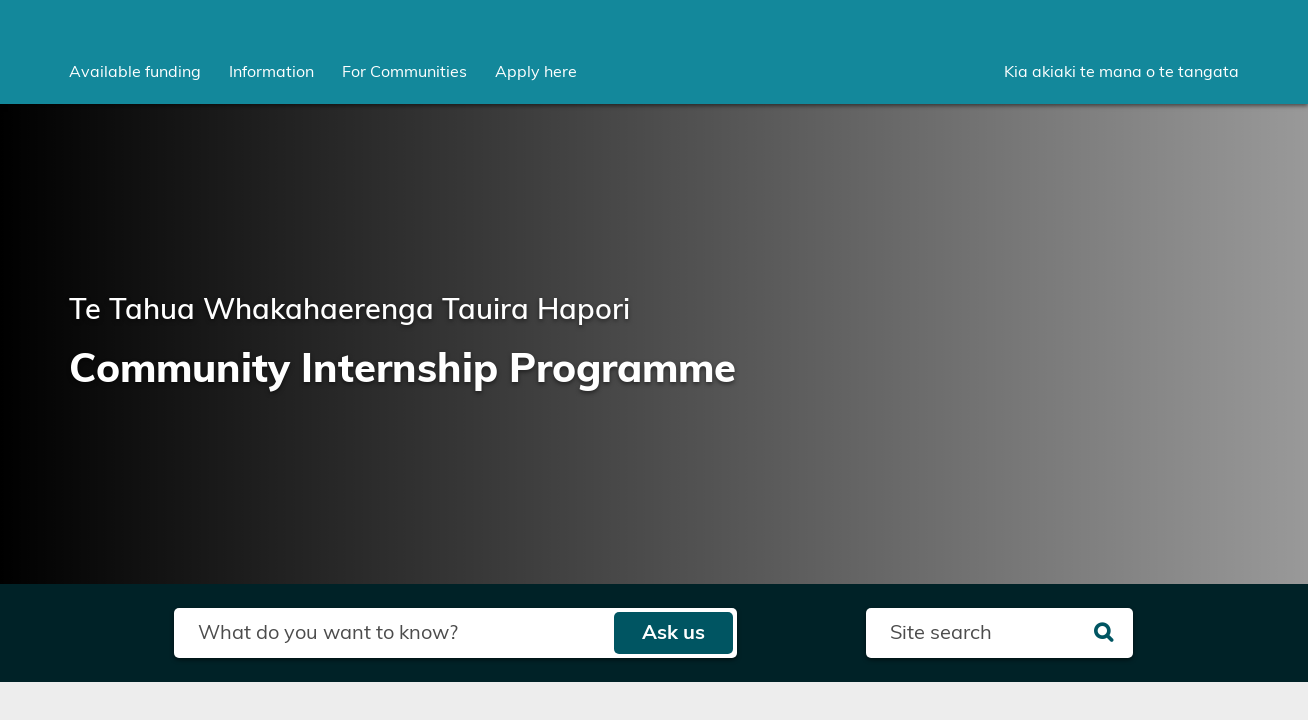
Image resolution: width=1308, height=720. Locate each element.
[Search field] (393, 633)
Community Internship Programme (402, 370)
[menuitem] (135, 72)
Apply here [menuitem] (536, 72)
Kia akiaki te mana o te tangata (1121, 72)
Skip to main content (0, 0)
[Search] (1103, 633)
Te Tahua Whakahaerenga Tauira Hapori (349, 310)
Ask (673, 633)
